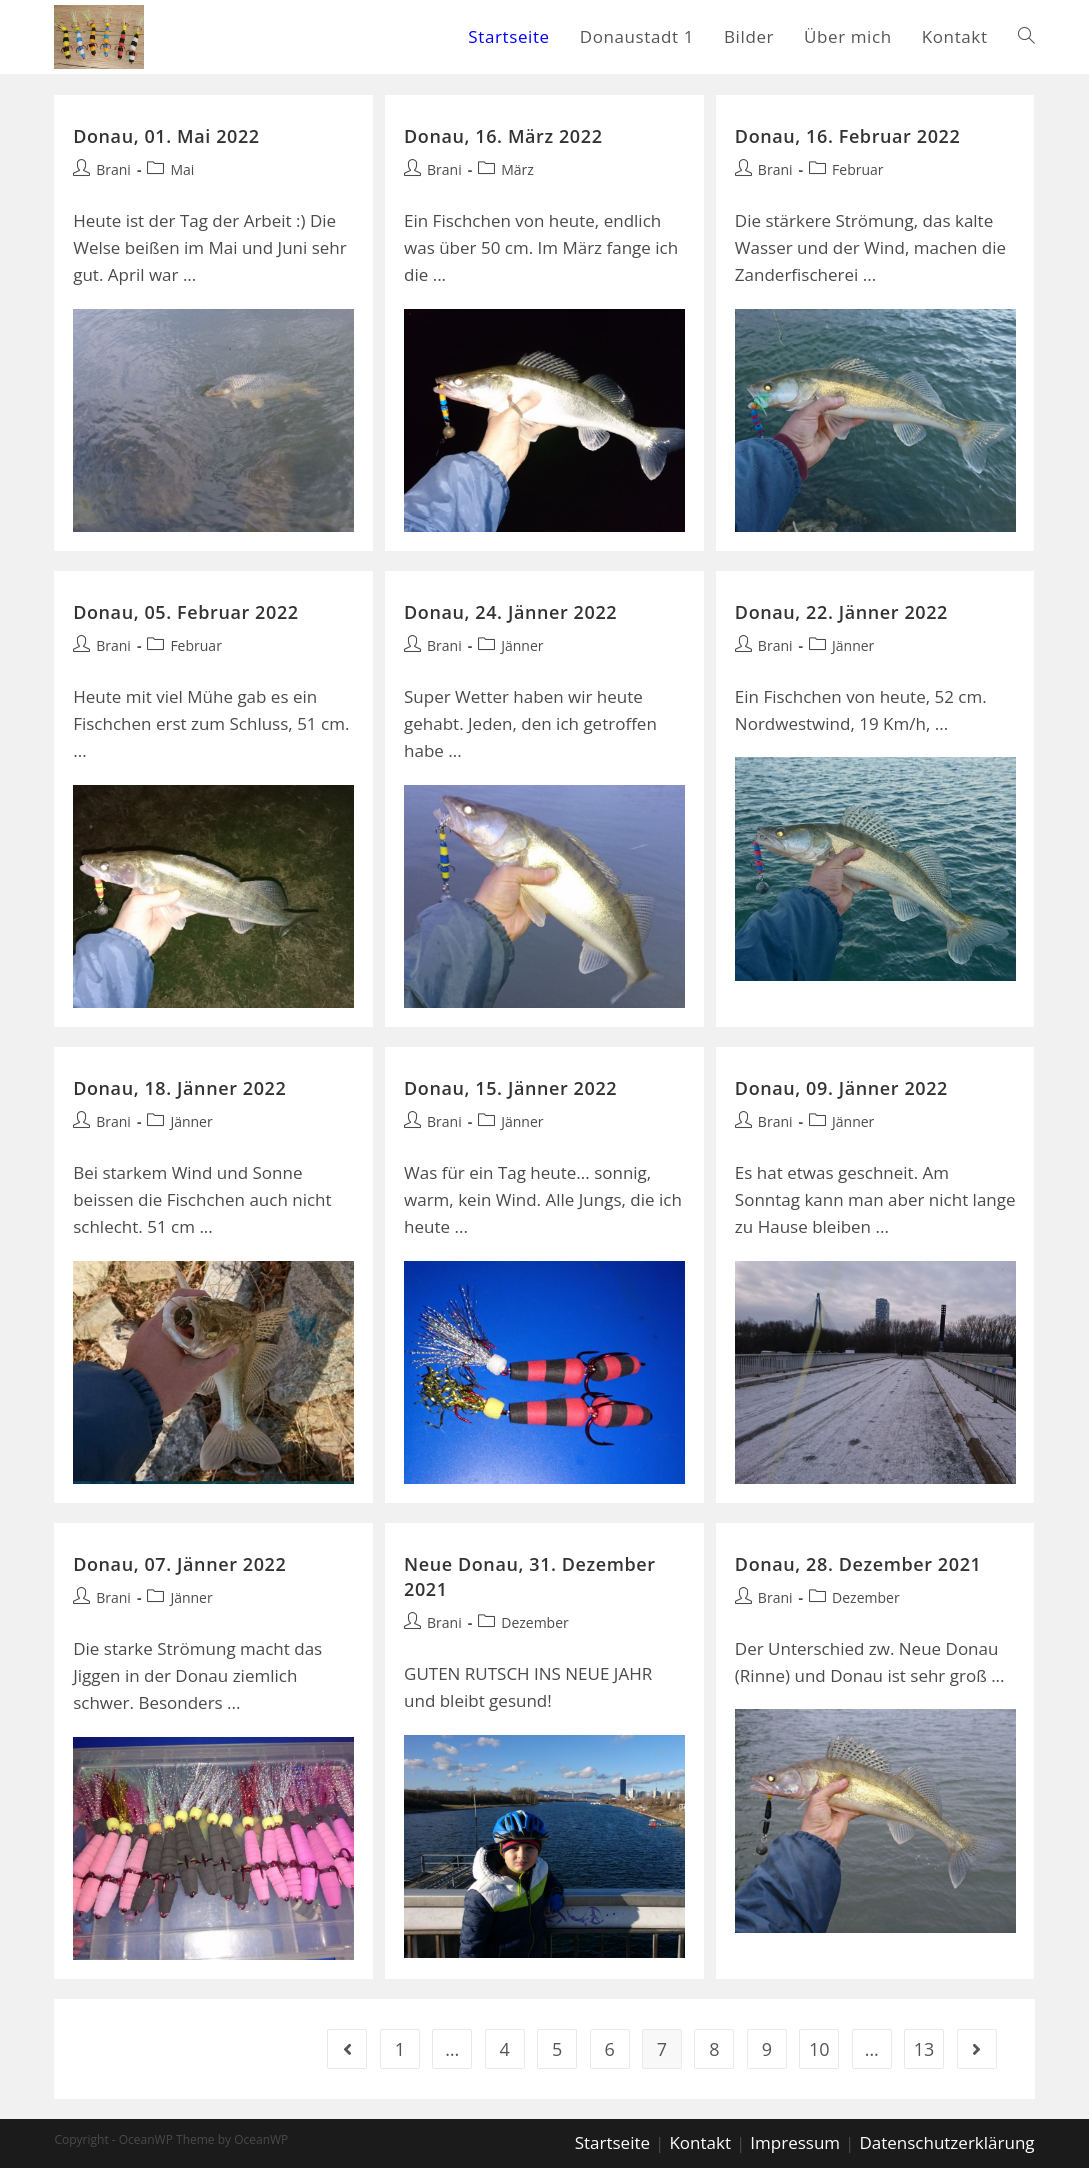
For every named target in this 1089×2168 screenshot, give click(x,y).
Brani (113, 169)
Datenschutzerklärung (946, 2142)
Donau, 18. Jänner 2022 (179, 1088)
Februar (857, 169)
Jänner (522, 645)
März (517, 169)
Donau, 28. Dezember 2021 (858, 1564)
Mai (182, 169)
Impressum (795, 2142)
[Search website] (1026, 37)
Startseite (612, 2142)
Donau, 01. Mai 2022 (166, 136)
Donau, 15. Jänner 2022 (510, 1088)
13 (924, 2049)
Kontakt (700, 2142)
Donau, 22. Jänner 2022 (841, 612)
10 (819, 2049)
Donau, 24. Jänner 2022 (510, 612)
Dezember (535, 1622)
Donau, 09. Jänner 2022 (841, 1088)
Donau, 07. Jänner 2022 (179, 1564)
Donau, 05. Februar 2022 (185, 612)
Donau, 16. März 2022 (503, 136)
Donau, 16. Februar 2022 (847, 136)
